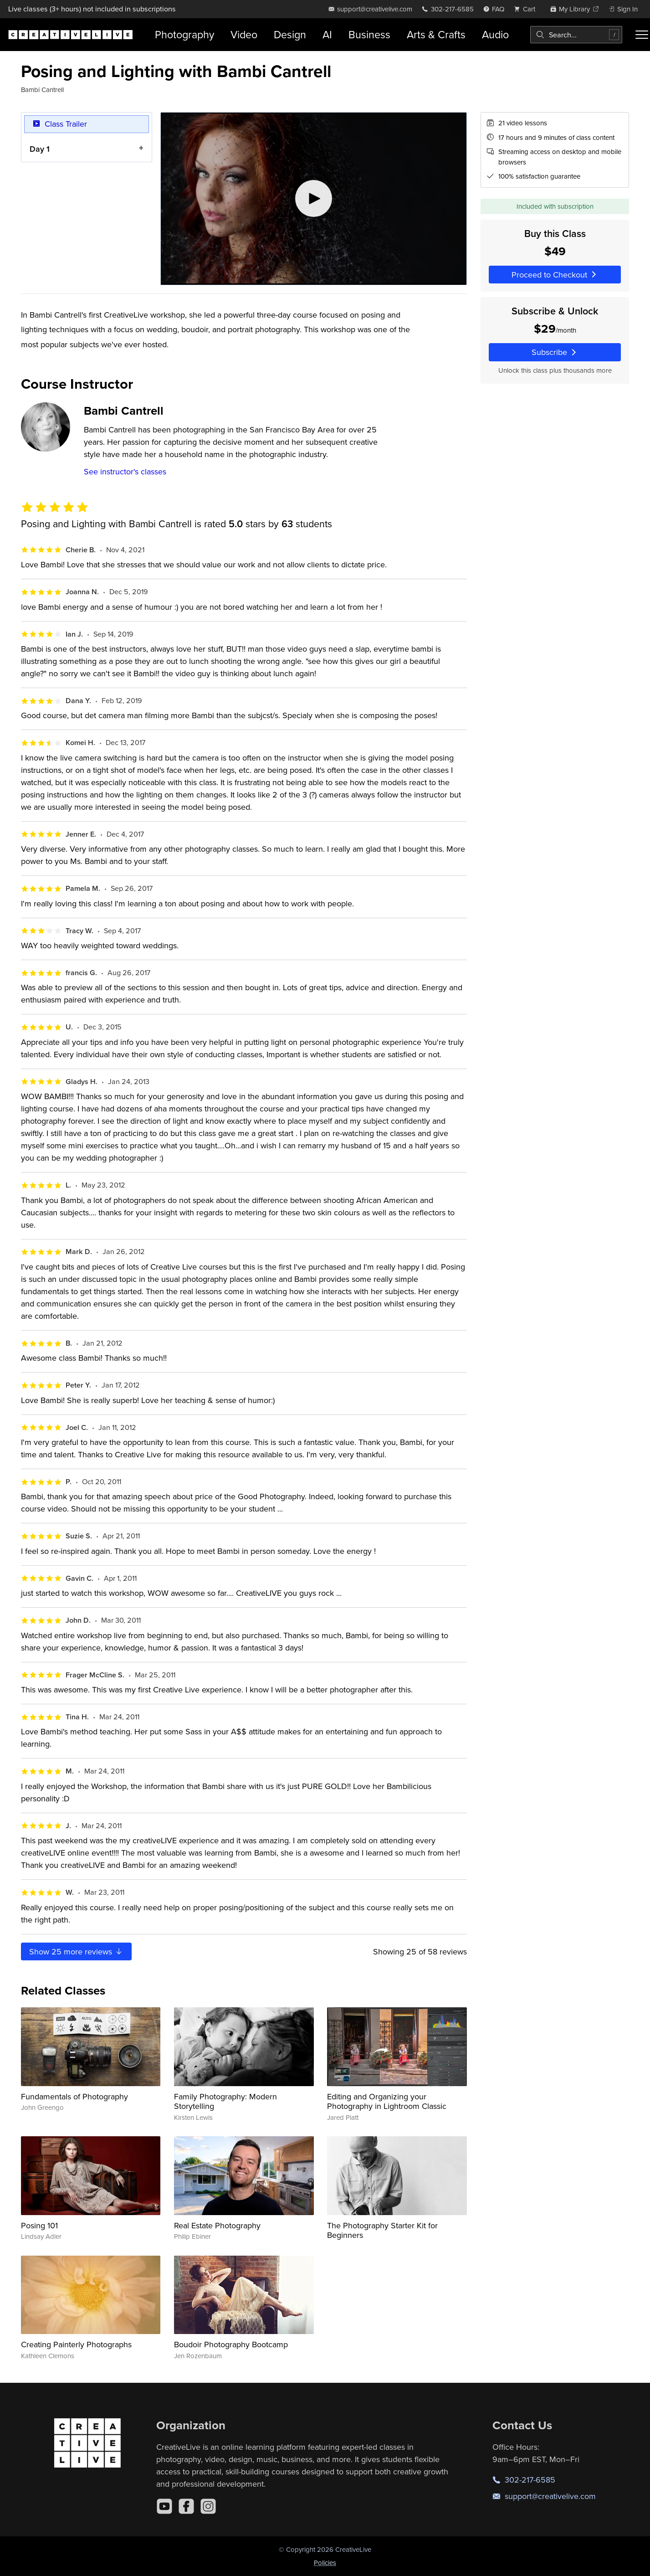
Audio (495, 34)
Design (290, 34)
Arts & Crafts (436, 34)
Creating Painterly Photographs (76, 2344)
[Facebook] (186, 2506)
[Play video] (313, 199)
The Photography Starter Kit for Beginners (382, 2230)
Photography (184, 34)
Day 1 (40, 148)
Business (369, 34)
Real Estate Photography (217, 2225)
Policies (325, 2562)
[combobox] (576, 34)
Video (243, 34)
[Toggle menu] (641, 34)
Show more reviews (76, 1951)
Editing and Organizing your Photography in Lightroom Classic (386, 2101)
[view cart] (527, 9)
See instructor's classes (125, 471)
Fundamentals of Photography (74, 2096)
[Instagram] (208, 2506)
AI (327, 34)
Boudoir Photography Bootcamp (231, 2344)
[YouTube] (164, 2506)
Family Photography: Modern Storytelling (225, 2101)
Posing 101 (39, 2225)
